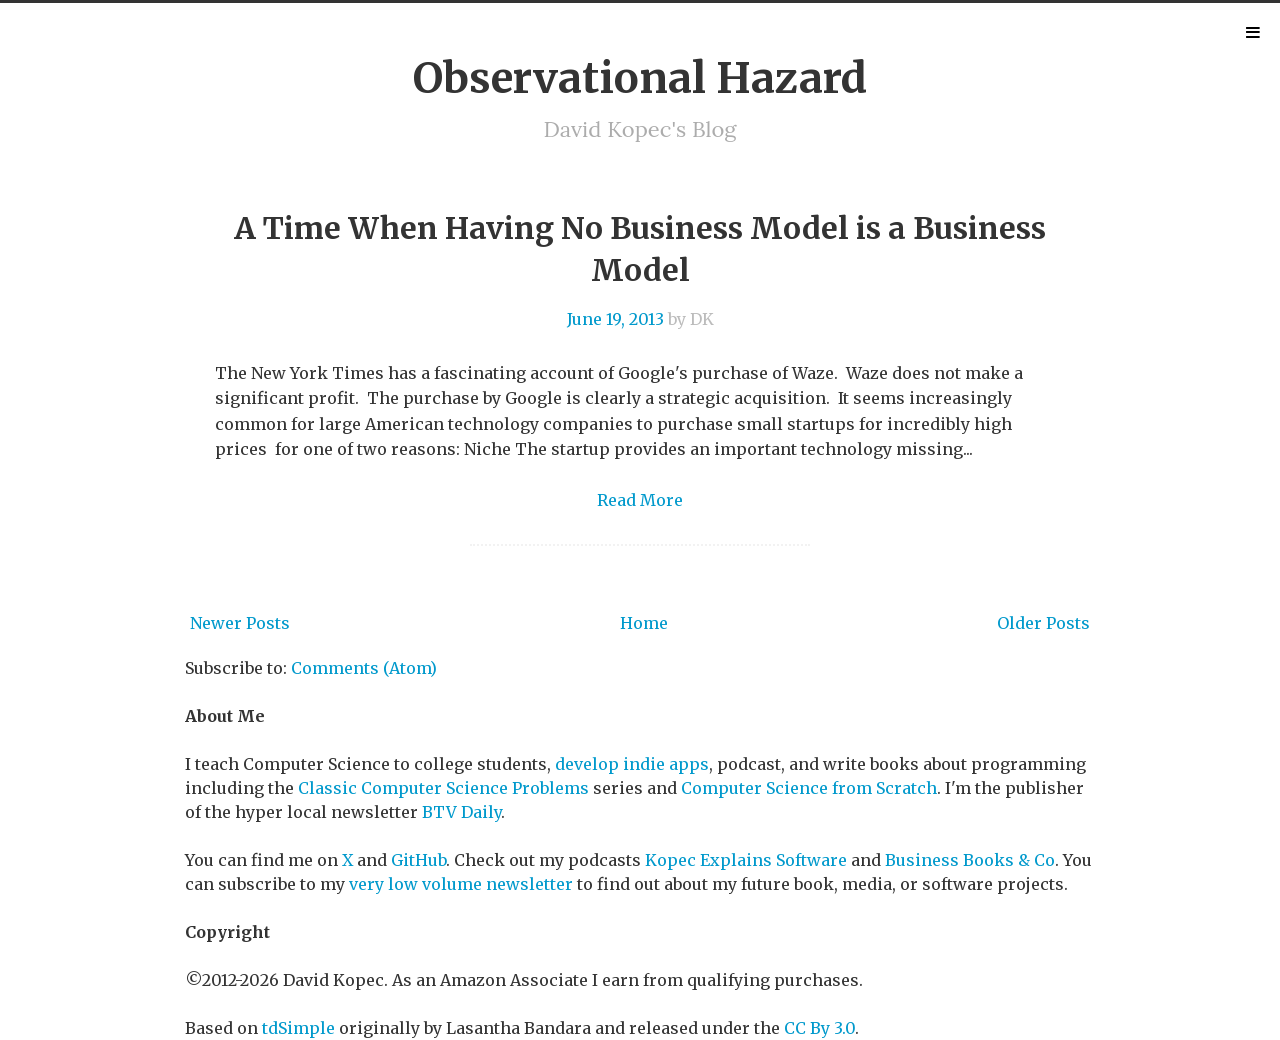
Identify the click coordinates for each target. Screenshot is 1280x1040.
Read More (640, 500)
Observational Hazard (640, 78)
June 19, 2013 (615, 319)
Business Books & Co (970, 860)
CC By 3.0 (819, 1028)
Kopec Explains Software (746, 860)
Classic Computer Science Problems (443, 788)
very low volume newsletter (461, 884)
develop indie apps (632, 764)
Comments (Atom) (364, 668)
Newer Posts (240, 623)
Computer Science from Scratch (809, 788)
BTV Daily (461, 812)
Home (644, 623)
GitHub (418, 860)
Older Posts (1043, 623)
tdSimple (298, 1028)
